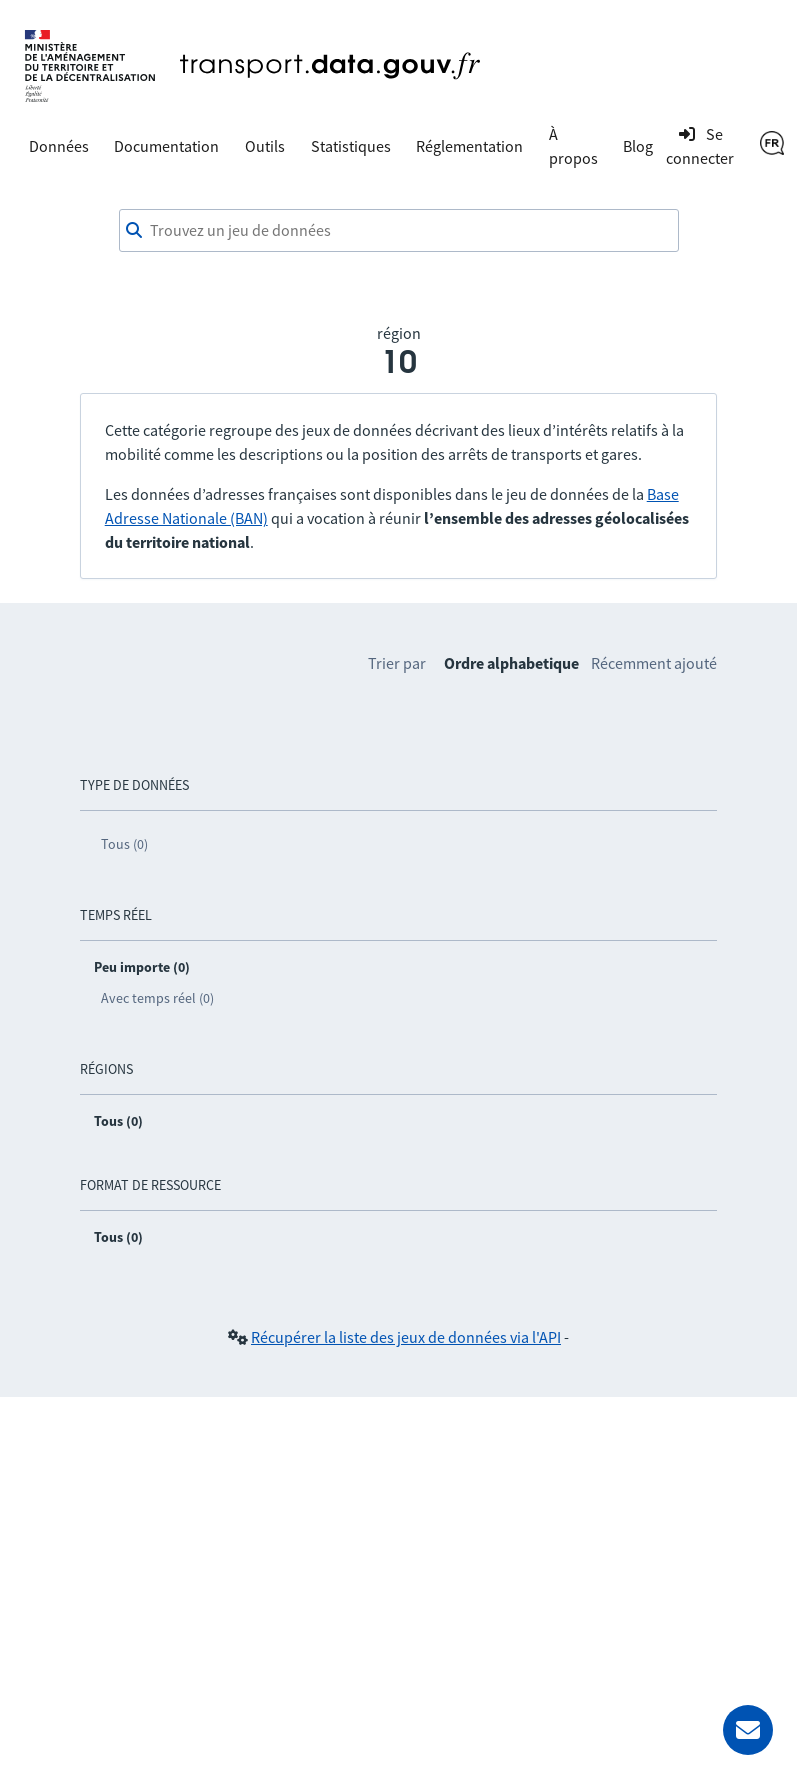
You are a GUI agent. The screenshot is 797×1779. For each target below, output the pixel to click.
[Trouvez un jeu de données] (399, 231)
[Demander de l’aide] (748, 1730)
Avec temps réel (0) (157, 998)
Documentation (166, 146)
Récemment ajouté (654, 663)
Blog (638, 146)
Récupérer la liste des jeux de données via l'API (406, 1337)
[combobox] (399, 231)
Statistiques (351, 146)
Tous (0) (124, 844)
